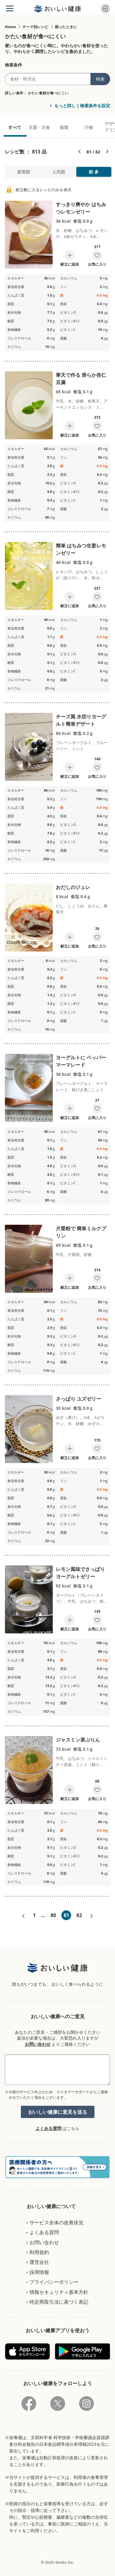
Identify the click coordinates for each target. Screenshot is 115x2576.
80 (53, 1915)
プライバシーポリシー (54, 2282)
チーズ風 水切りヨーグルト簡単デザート (81, 720)
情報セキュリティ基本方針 (58, 2292)
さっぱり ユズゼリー (78, 1398)
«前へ (23, 1916)
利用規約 (39, 2252)
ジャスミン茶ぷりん (78, 1739)
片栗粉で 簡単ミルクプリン (81, 1232)
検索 (100, 79)
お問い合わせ (38, 2044)
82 (79, 1915)
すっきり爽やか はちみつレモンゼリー (81, 208)
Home (10, 26)
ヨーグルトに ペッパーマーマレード (81, 1061)
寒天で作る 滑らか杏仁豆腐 (81, 379)
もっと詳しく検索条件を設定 (82, 105)
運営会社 (39, 2262)
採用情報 (39, 2272)
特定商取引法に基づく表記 (58, 2301)
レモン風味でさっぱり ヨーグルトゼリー (80, 1573)
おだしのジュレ (73, 887)
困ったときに (66, 26)
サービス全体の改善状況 (56, 2222)
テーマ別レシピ (35, 26)
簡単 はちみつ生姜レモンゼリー (81, 549)
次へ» (91, 1916)
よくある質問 (48, 2128)
